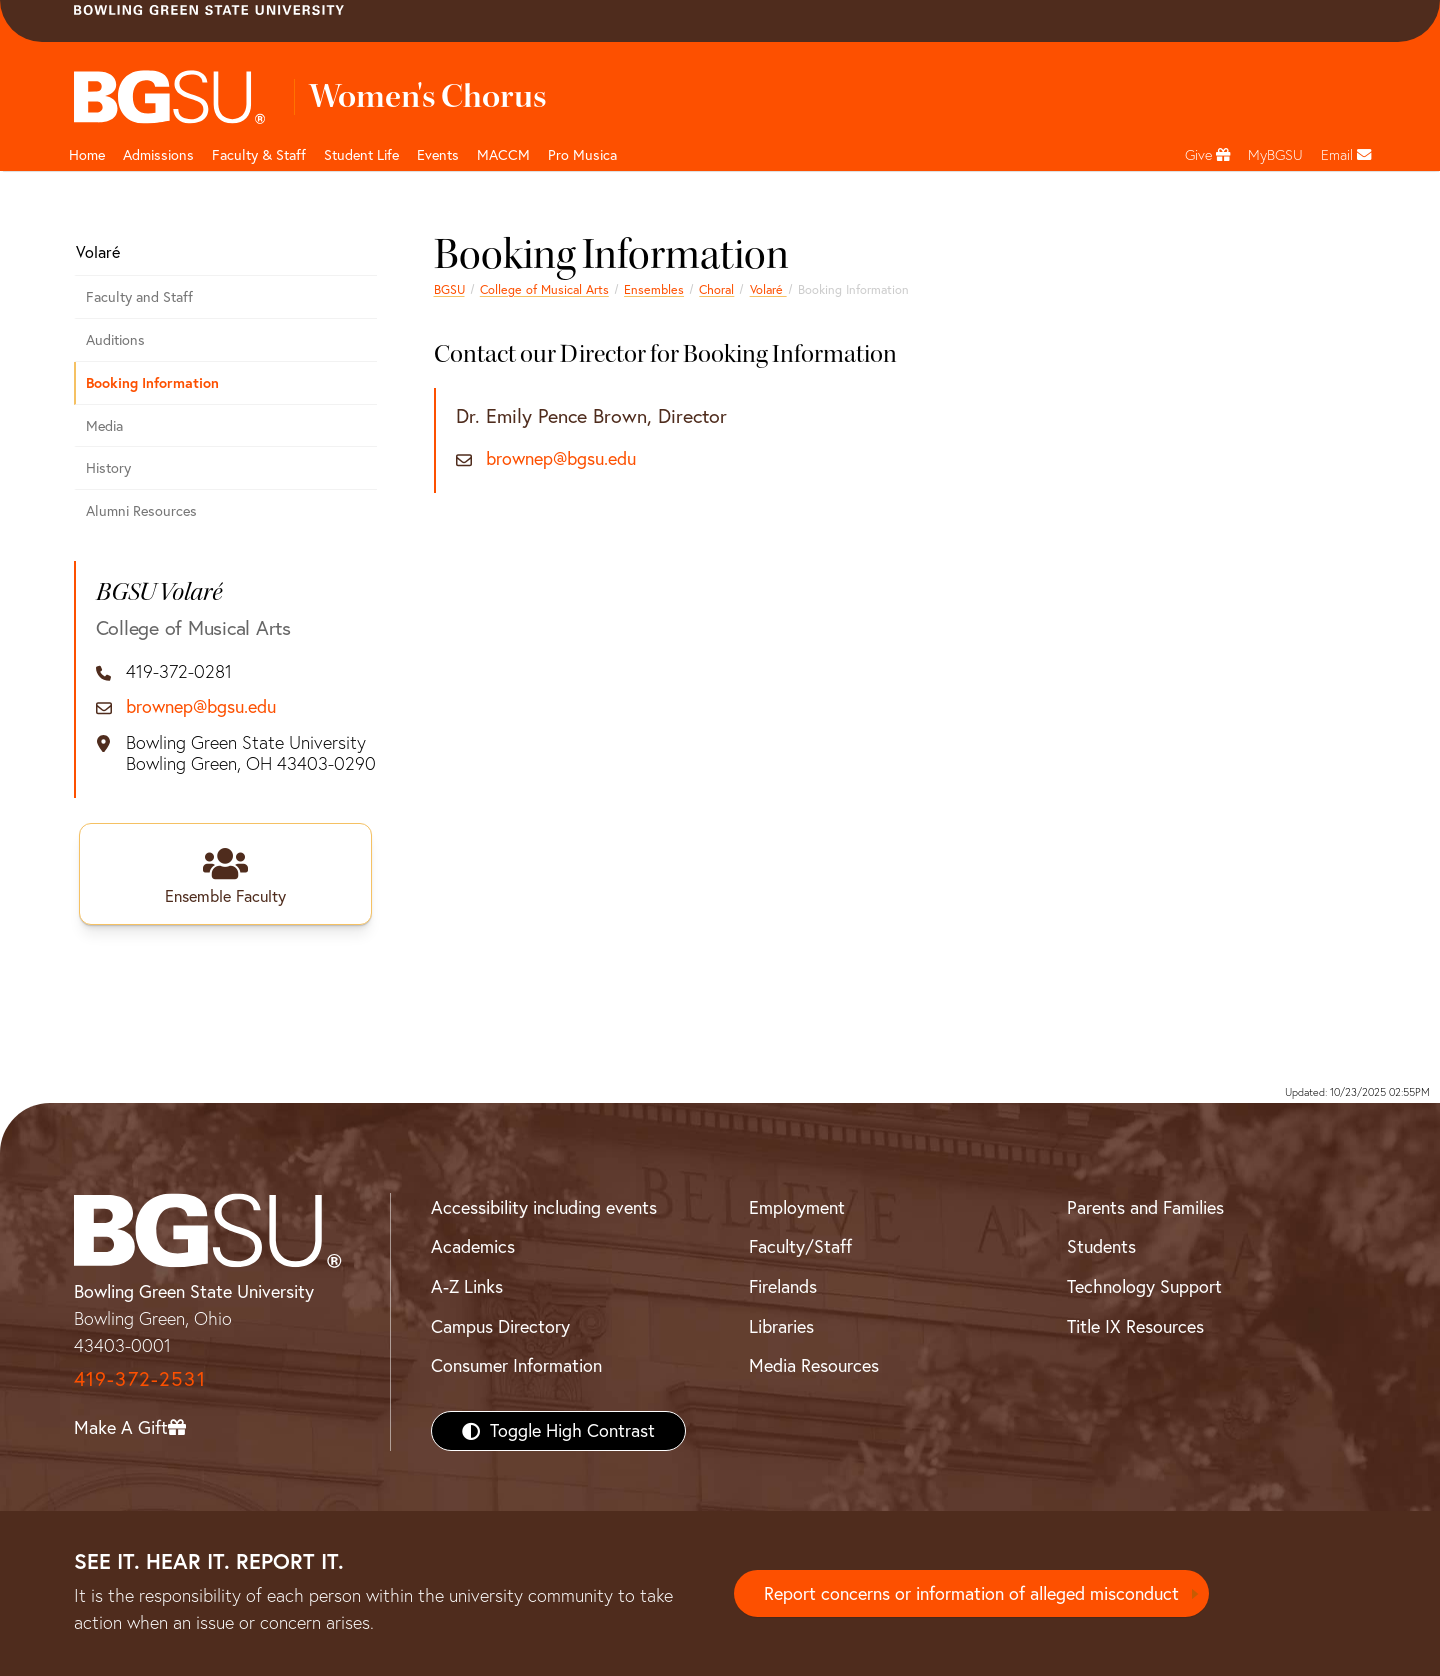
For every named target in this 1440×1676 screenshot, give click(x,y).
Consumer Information (516, 1365)
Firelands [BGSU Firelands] (783, 1286)
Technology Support (1144, 1286)
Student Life (361, 155)
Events (438, 155)
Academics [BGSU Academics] (473, 1246)
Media (104, 426)
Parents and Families (1145, 1207)
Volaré (768, 289)
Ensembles (654, 289)
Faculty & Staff (259, 155)
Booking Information (152, 382)
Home (87, 155)
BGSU (449, 289)
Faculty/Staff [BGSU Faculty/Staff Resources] (800, 1246)
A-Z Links (467, 1286)
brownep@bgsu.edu (561, 459)
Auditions (115, 340)
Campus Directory (500, 1326)
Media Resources (814, 1365)
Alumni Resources (141, 511)
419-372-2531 (140, 1378)
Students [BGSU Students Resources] (1101, 1246)
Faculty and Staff (139, 297)
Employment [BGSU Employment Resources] (797, 1207)
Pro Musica (582, 155)
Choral (716, 289)
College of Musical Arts (544, 289)
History (108, 468)
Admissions (158, 155)
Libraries (781, 1326)
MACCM (503, 155)
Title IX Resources (1135, 1326)
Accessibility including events (544, 1207)
